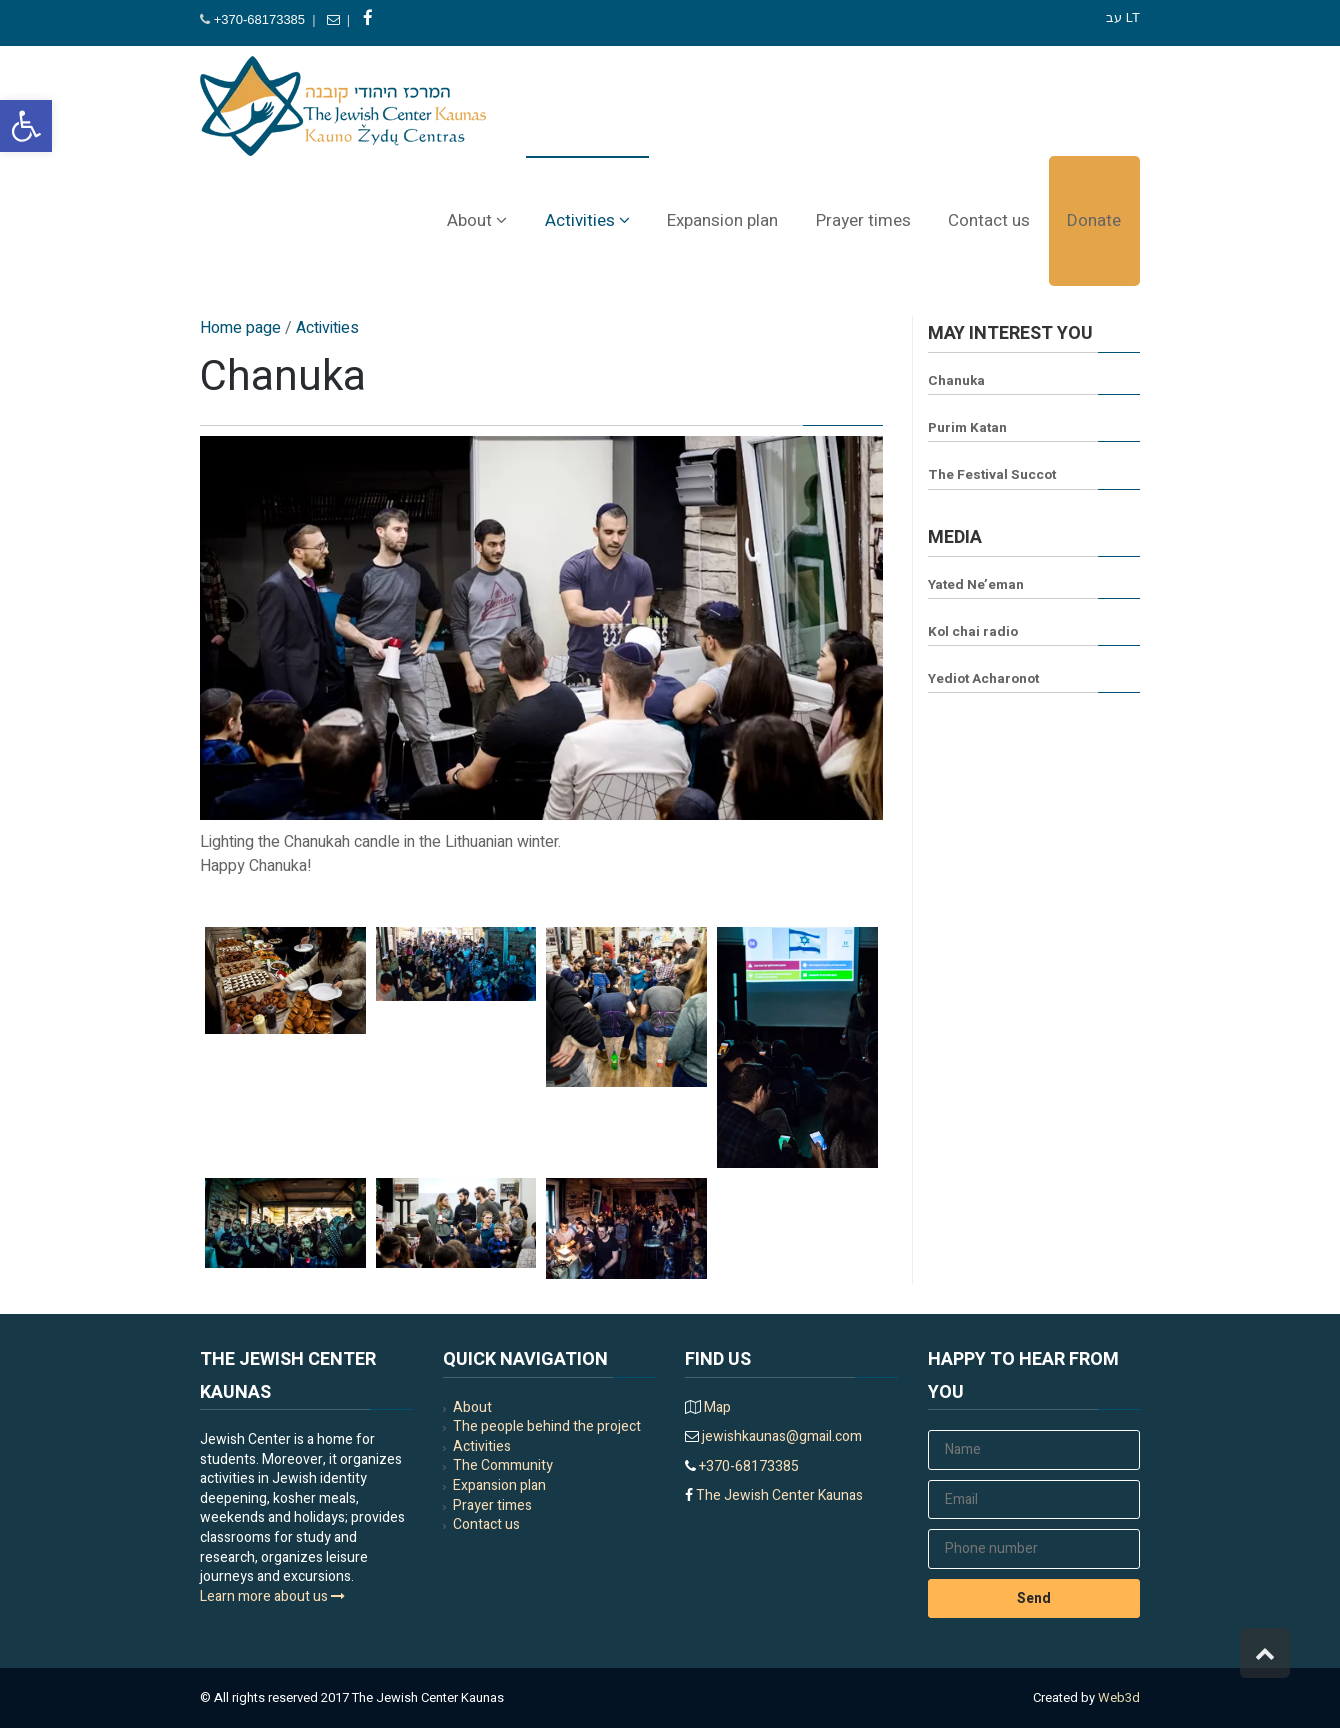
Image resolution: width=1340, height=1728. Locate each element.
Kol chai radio (973, 632)
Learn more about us (272, 1596)
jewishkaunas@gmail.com (780, 1436)
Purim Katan (967, 428)
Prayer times (492, 1505)
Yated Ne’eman (976, 585)
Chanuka (956, 381)
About (472, 1407)
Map (717, 1407)
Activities (482, 1446)
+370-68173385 (259, 19)
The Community (503, 1465)
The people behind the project (547, 1426)
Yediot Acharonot (983, 679)
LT (1133, 17)
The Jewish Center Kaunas (778, 1495)
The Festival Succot (992, 475)
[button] (26, 126)
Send (1034, 1598)
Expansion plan (499, 1485)
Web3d (1119, 1697)
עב (1114, 17)
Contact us (486, 1524)
